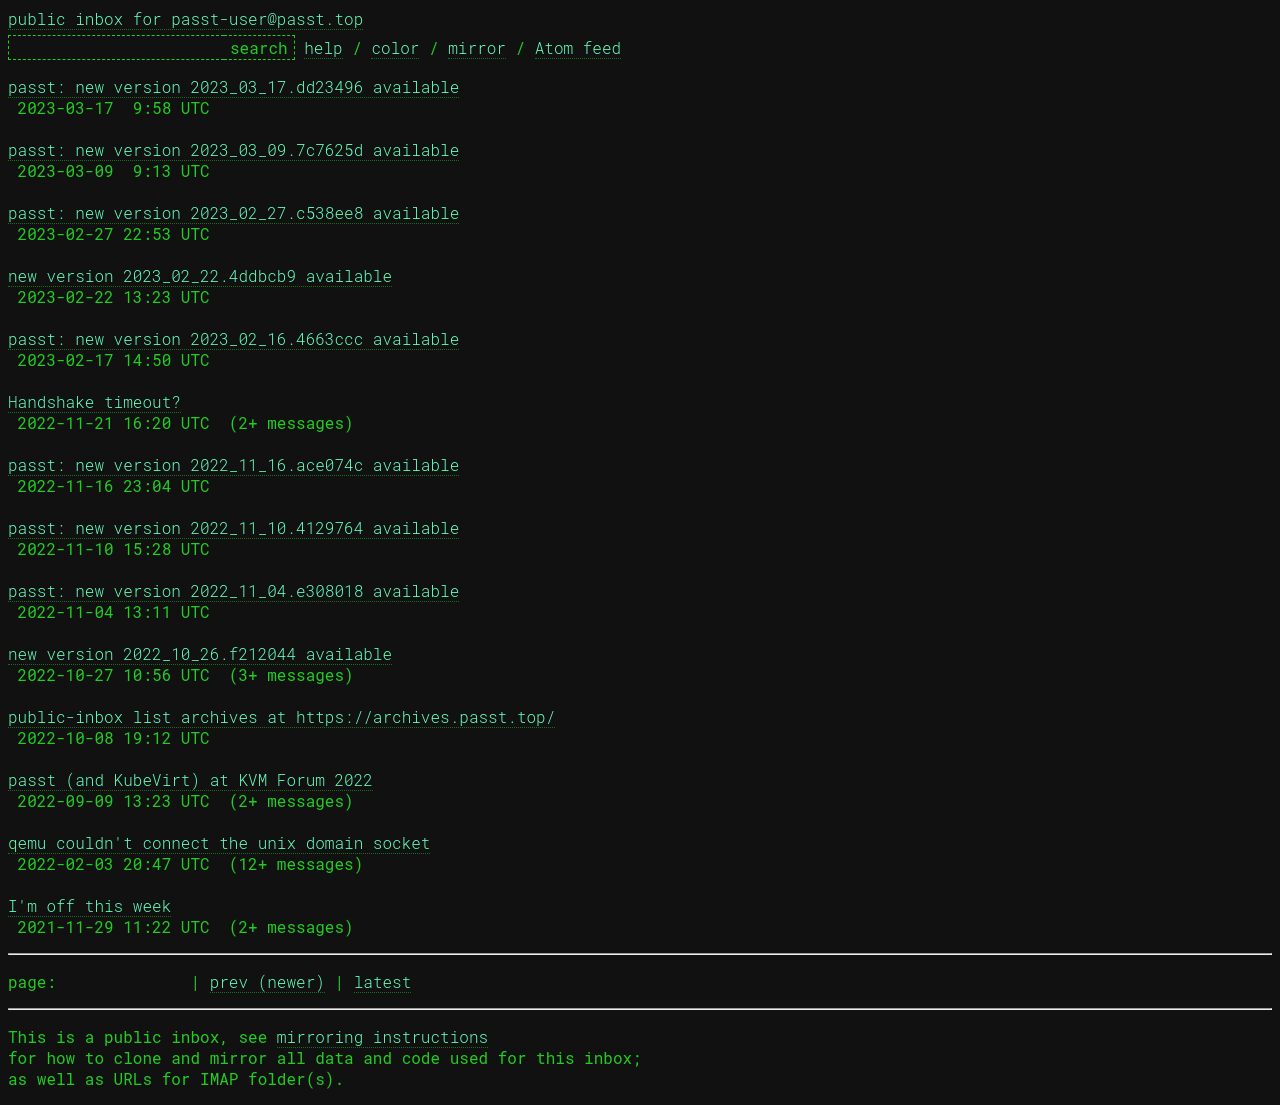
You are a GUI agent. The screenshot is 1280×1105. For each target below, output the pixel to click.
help (323, 47)
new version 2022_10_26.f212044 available (200, 653)
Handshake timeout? (94, 401)
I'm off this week (89, 905)
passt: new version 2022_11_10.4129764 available (233, 527)
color (395, 47)
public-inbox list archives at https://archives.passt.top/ (281, 716)
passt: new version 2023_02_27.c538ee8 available (233, 212)
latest (383, 981)
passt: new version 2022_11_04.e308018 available (233, 590)
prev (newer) (267, 981)
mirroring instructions (382, 1036)
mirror (477, 47)
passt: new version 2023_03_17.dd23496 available (233, 86)
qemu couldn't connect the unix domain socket (219, 842)
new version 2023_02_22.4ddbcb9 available (200, 275)
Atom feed (578, 47)
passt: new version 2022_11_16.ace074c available (233, 464)
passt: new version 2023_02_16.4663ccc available (233, 338)
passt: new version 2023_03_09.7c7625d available (233, 149)
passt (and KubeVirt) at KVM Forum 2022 (190, 779)
